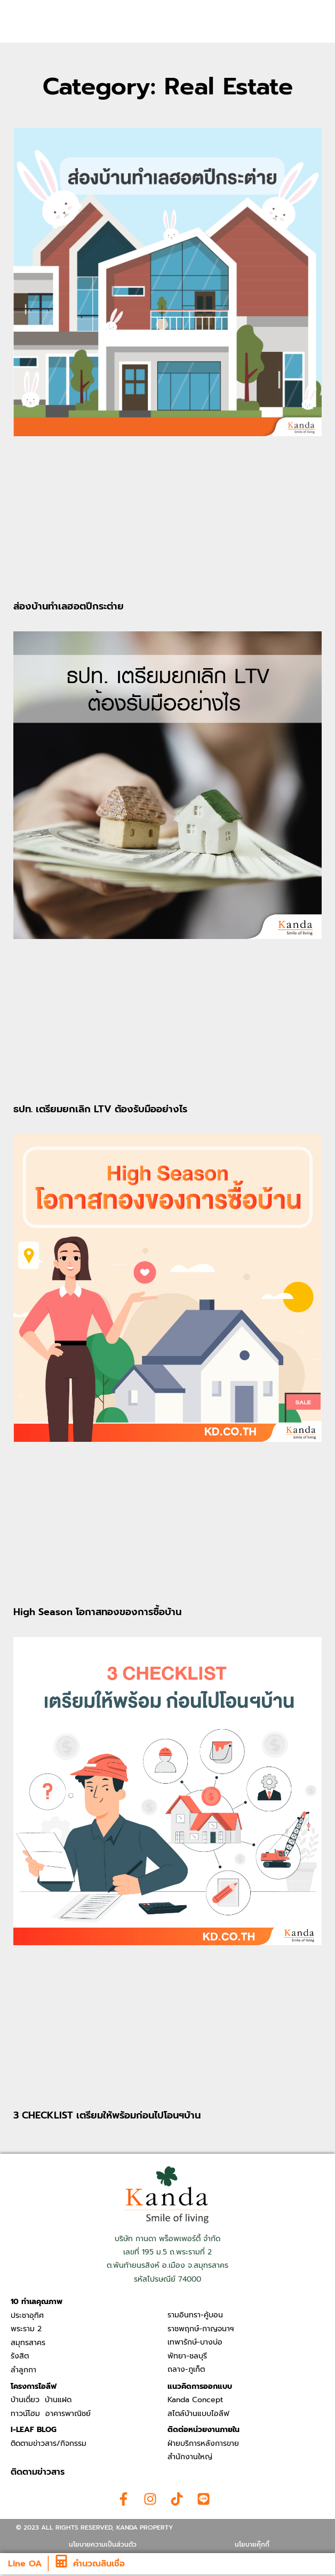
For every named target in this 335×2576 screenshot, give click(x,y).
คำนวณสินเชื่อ (99, 2563)
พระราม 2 (26, 2328)
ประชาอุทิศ (27, 2315)
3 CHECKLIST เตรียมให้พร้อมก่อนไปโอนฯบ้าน (107, 2115)
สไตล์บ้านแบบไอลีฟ (198, 2413)
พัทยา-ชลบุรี (187, 2356)
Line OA (25, 2563)
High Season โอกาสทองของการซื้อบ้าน (97, 1611)
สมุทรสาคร (28, 2342)
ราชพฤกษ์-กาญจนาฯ (201, 2328)
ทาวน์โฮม (25, 2413)
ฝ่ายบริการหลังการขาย (203, 2443)
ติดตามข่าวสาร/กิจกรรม (48, 2443)
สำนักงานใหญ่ (190, 2456)
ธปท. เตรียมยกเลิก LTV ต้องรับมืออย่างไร (100, 1109)
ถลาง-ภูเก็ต (186, 2369)
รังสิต (20, 2356)
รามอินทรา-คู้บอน (195, 2315)
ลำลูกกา (23, 2370)
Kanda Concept (195, 2399)
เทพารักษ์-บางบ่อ (195, 2342)
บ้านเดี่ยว (25, 2399)
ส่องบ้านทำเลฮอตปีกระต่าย (68, 606)
